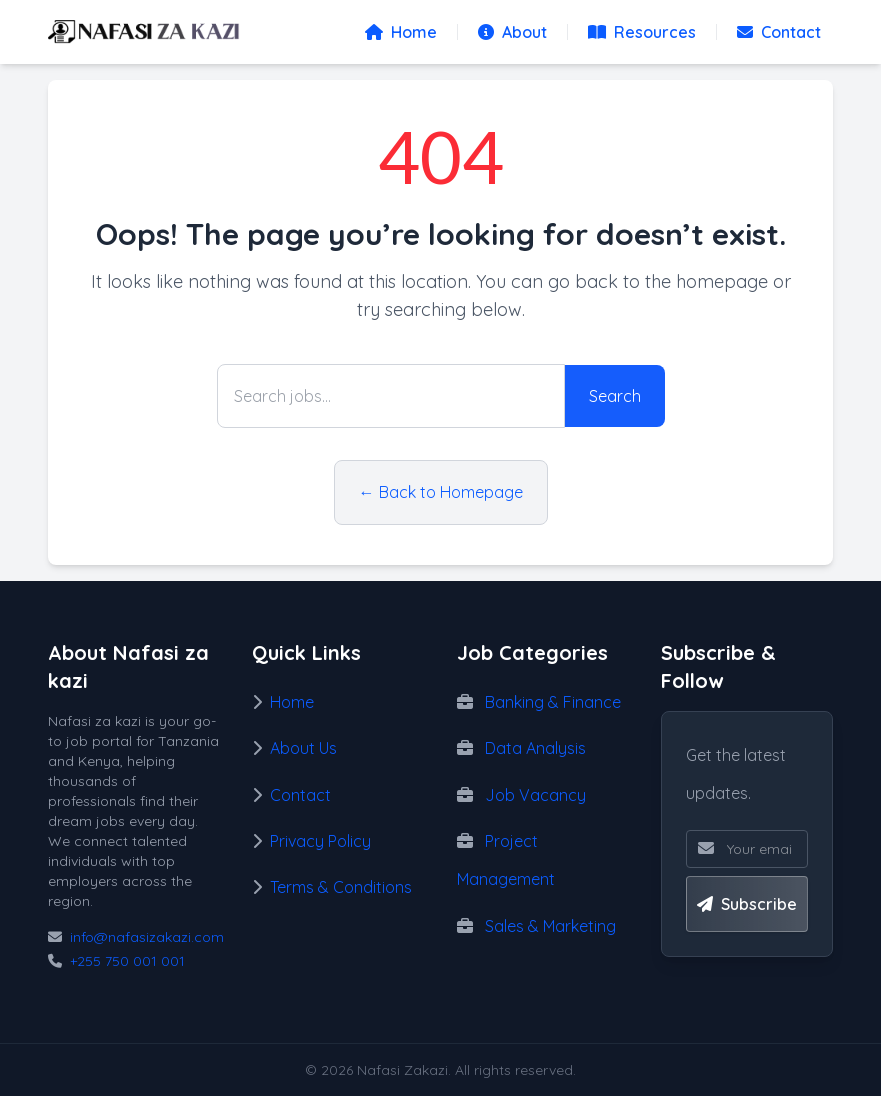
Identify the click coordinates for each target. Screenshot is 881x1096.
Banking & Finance (553, 702)
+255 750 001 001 (127, 961)
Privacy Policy (320, 841)
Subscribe (747, 904)
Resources (642, 32)
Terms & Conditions (341, 887)
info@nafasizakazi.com (147, 937)
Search (615, 396)
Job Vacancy (535, 795)
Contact (779, 32)
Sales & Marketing (550, 926)
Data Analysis (535, 748)
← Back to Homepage (441, 492)
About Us (303, 748)
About (512, 32)
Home (401, 32)
